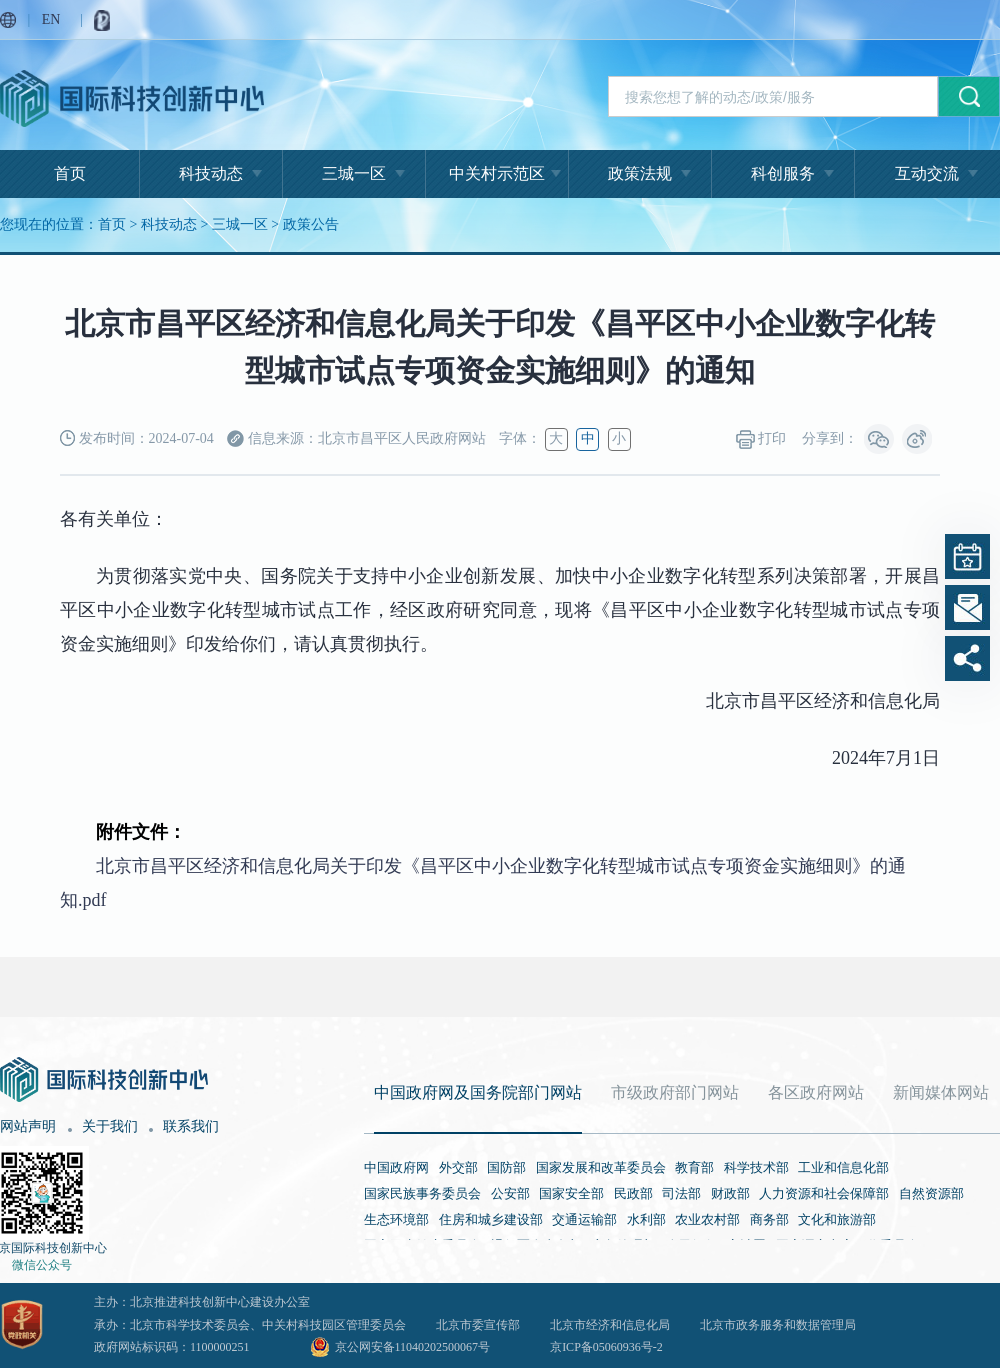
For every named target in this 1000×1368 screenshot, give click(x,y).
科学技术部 (756, 1167)
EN (51, 19)
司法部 (681, 1193)
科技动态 (211, 173)
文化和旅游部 (837, 1219)
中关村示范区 (497, 173)
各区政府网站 (816, 1092)
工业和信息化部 (843, 1167)
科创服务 (783, 173)
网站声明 (28, 1126)
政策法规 (640, 173)
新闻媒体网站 (941, 1092)
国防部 (506, 1167)
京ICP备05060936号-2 (606, 1347)
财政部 (730, 1193)
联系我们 (191, 1126)
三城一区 (354, 173)
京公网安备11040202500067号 (413, 1347)
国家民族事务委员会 (422, 1193)
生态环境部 (396, 1219)
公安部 (510, 1193)
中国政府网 (396, 1167)
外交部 (458, 1167)
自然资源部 (931, 1193)
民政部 (633, 1193)
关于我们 (110, 1126)
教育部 (694, 1167)
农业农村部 (707, 1219)
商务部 (769, 1219)
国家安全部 (571, 1193)
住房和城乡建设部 (491, 1219)
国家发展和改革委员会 (601, 1167)
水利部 (646, 1219)
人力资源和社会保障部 (824, 1193)
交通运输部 (584, 1219)
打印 (761, 439)
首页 (70, 173)
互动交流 (927, 173)
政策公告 (311, 224)
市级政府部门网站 (675, 1092)
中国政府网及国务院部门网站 (478, 1092)
